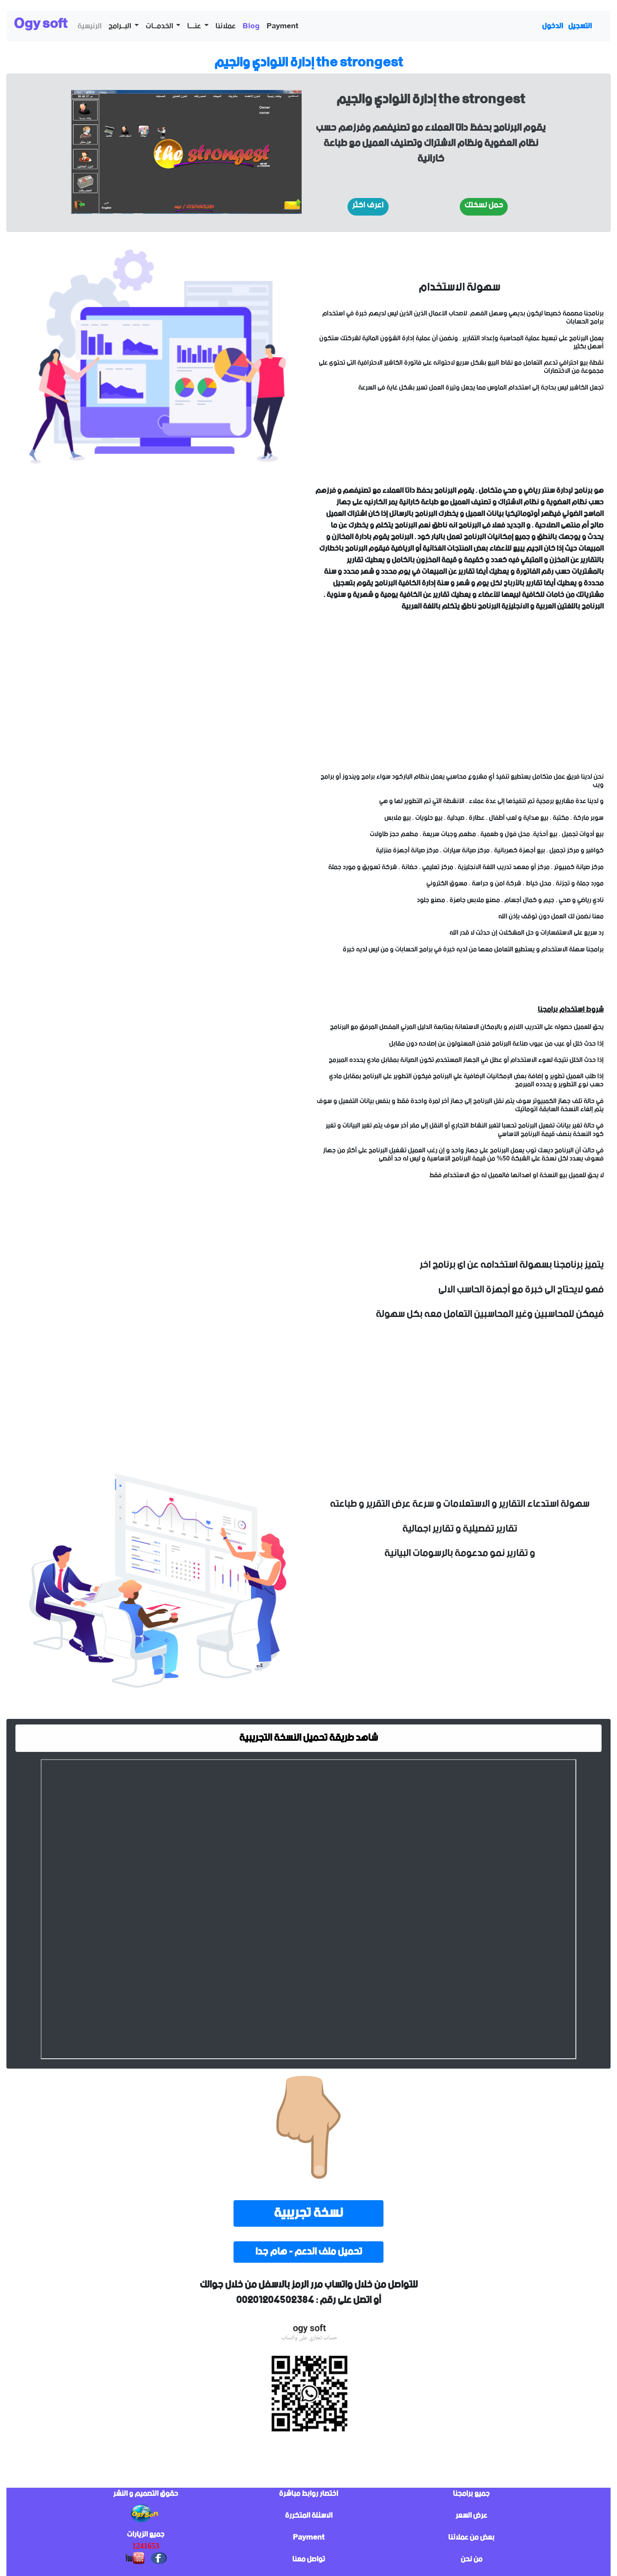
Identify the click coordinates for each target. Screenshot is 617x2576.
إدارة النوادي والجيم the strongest (308, 63)
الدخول (552, 26)
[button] (368, 207)
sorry (157, 592)
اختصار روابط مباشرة (308, 2494)
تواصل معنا (308, 2559)
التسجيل (580, 26)
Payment (282, 26)
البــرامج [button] (120, 26)
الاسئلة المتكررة (308, 2516)
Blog (251, 26)
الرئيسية (90, 26)
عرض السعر (471, 2516)
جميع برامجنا (471, 2494)
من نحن (471, 2559)
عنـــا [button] (194, 26)
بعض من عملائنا (471, 2537)
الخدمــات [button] (160, 26)
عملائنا (226, 26)
